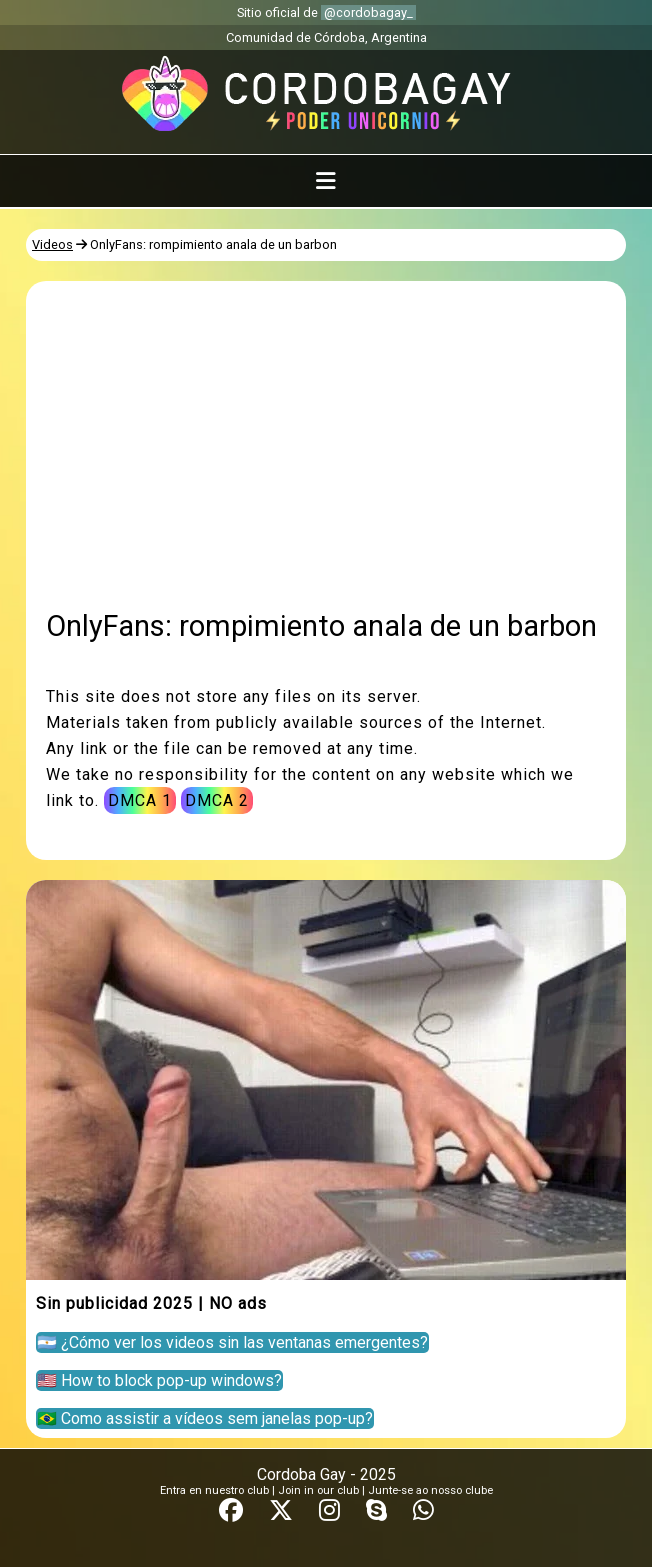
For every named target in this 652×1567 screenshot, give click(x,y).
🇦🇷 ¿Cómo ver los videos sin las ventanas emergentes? (232, 1342)
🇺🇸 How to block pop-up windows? (159, 1380)
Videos (52, 244)
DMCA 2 (217, 800)
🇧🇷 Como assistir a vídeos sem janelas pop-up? (205, 1418)
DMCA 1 (140, 800)
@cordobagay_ (368, 12)
